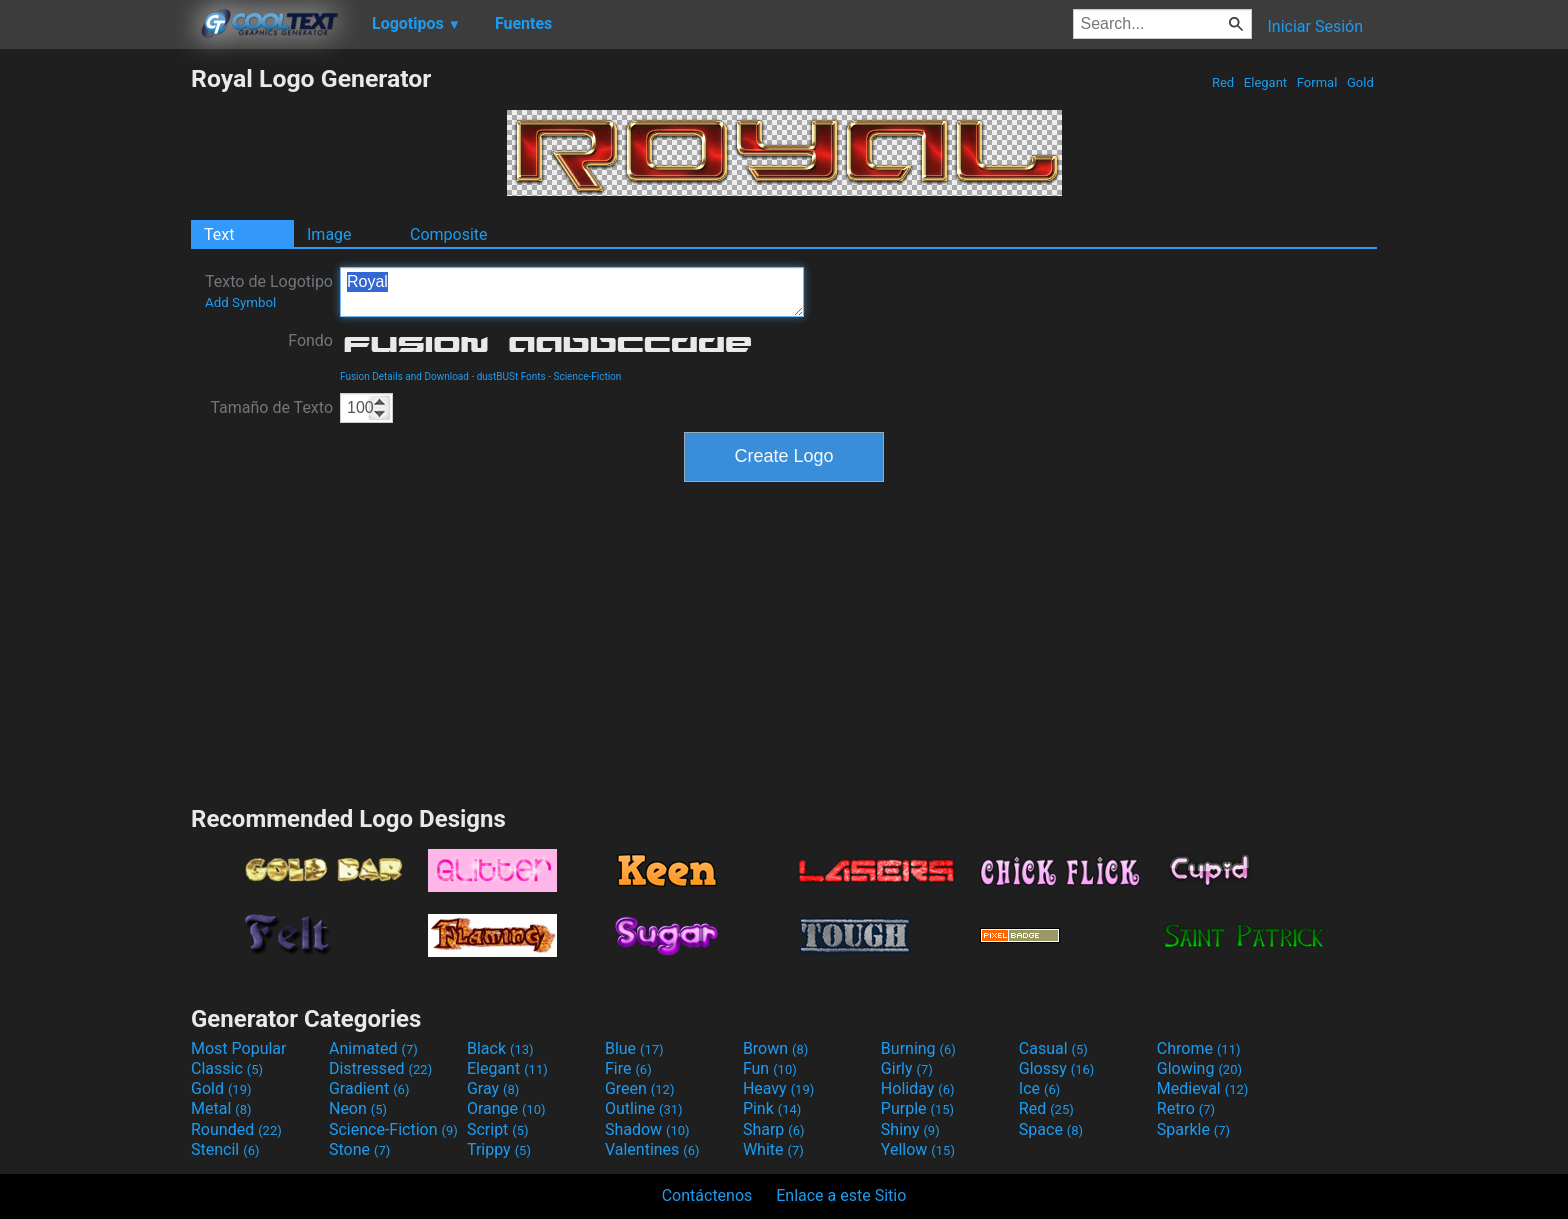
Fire (628, 1068)
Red (1223, 82)
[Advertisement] (95, 364)
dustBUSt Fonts (511, 376)
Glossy (1057, 1068)
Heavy (778, 1088)
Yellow (918, 1149)
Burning (918, 1048)
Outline (644, 1108)
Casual (1053, 1048)
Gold (1360, 82)
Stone (359, 1149)
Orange (506, 1108)
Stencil (225, 1149)
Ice (1039, 1088)
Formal (1317, 82)
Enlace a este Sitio (841, 1195)
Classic (227, 1068)
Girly (907, 1068)
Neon (358, 1108)
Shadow (647, 1129)
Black (500, 1048)
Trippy (499, 1149)
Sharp (774, 1129)
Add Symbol (240, 302)
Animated (373, 1048)
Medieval (1203, 1088)
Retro (1186, 1108)
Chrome (1199, 1048)
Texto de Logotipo (269, 291)
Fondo (310, 340)
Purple (917, 1108)
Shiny (910, 1129)
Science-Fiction (587, 376)
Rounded (236, 1129)
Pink (772, 1108)
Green (640, 1088)
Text (219, 234)
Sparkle (1193, 1129)
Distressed (380, 1068)
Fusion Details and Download (404, 376)
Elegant (1266, 82)
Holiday (918, 1088)
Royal (572, 292)
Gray (493, 1088)
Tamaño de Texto (271, 407)
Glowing (1199, 1068)
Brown (775, 1048)
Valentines (652, 1149)
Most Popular (239, 1048)
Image (329, 234)
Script (498, 1129)
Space (1051, 1129)
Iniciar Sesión (1315, 26)
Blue (634, 1048)
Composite (449, 234)
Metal (221, 1108)
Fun (770, 1068)
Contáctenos (707, 1195)
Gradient (369, 1088)
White (773, 1149)
